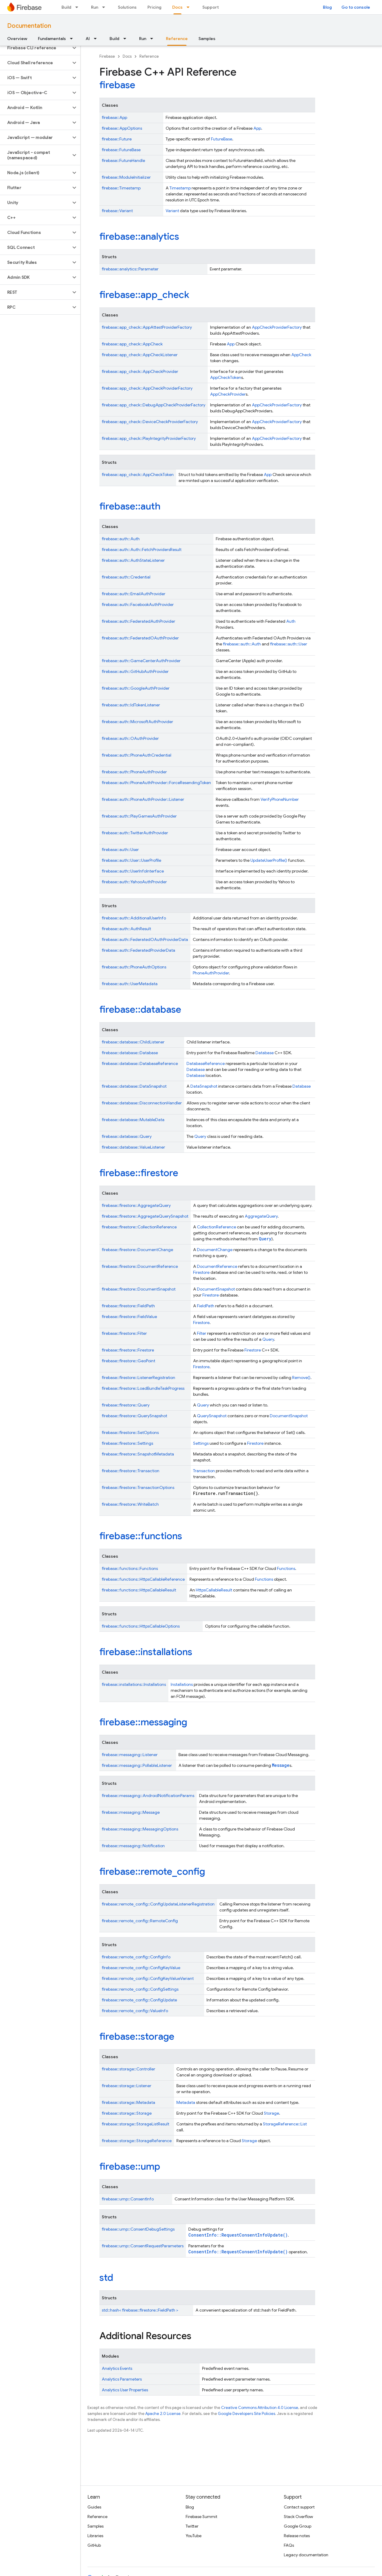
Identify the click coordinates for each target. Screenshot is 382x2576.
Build (66, 7)
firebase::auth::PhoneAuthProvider (134, 772)
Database (264, 1052)
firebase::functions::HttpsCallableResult (139, 1590)
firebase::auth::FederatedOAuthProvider (140, 638)
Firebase (107, 56)
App (257, 128)
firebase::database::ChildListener (133, 1042)
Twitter (192, 2526)
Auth (290, 621)
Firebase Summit (201, 2516)
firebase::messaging (143, 1722)
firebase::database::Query (127, 1136)
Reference (149, 56)
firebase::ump (129, 2166)
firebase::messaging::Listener (130, 1754)
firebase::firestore (138, 1173)
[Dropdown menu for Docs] (190, 7)
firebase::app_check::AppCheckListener (140, 354)
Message (280, 1765)
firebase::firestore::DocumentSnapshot (138, 1289)
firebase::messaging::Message (131, 1812)
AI (88, 38)
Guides (94, 2507)
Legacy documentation (306, 2554)
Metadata (185, 2102)
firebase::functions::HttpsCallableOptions (141, 1626)
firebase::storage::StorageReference (137, 2140)
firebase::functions (140, 1536)
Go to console (355, 7)
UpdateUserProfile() (268, 860)
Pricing (154, 7)
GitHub (94, 2545)
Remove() (301, 1377)
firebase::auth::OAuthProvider (130, 738)
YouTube (193, 2535)
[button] (35, 48)
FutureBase (221, 139)
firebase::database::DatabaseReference (140, 1063)
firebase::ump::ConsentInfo (128, 2199)
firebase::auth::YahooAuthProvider (134, 881)
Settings (201, 1443)
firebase (117, 85)
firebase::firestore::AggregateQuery (136, 1205)
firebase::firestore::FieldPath (128, 1305)
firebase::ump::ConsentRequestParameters (143, 2246)
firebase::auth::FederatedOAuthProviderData (145, 939)
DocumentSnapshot (216, 1289)
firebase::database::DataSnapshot (134, 1086)
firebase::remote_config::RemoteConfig (140, 1920)
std (106, 2277)
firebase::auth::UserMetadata (130, 983)
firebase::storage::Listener (126, 2085)
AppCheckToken (225, 377)
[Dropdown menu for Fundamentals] (73, 38)
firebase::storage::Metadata (128, 2102)
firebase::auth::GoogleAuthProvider (136, 688)
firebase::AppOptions (122, 128)
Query (200, 1136)
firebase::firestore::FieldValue (129, 1316)
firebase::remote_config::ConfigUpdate (139, 2000)
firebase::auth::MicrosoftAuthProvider (137, 721)
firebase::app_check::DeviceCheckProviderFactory (150, 421)
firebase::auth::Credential (126, 577)
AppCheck (301, 354)
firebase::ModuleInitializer (126, 177)
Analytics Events (117, 2368)
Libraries (95, 2535)
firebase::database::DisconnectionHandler (142, 1103)
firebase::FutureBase (121, 149)
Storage (271, 2113)
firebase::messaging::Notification (133, 1845)
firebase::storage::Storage (127, 2113)
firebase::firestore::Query (126, 1405)
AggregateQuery (261, 1216)
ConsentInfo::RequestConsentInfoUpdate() (238, 2235)
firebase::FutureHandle (123, 160)
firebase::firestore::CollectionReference (139, 1227)
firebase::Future (117, 139)
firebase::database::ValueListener (133, 1147)
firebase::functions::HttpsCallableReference (143, 1579)
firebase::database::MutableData (133, 1119)
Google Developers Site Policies (246, 2413)
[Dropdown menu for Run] (105, 7)
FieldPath (205, 1305)
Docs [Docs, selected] (177, 7)
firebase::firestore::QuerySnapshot (134, 1415)
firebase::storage (136, 2036)
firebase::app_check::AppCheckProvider (140, 371)
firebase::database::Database (130, 1052)
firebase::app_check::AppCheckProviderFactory (147, 388)
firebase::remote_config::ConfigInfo (136, 1957)
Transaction (204, 1470)
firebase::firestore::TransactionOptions (138, 1487)
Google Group (297, 2526)
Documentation (29, 26)
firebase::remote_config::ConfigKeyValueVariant (148, 1978)
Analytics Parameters (122, 2379)
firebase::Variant (117, 210)
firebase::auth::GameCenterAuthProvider (141, 660)
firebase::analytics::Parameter (130, 269)
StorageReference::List (285, 2124)
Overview (17, 38)
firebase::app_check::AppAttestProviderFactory (147, 327)
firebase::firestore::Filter (124, 1333)
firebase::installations (145, 1652)
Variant (172, 210)
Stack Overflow (298, 2516)
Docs (127, 56)
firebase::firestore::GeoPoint (128, 1360)
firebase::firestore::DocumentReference (140, 1266)
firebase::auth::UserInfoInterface (133, 871)
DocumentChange (214, 1249)
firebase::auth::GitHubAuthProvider (135, 671)
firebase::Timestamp (121, 188)
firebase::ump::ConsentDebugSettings (138, 2229)
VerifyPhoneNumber (280, 799)
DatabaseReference (206, 1063)
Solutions (127, 7)
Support (210, 7)
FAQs (289, 2545)
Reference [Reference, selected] (177, 38)
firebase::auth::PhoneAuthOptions (134, 967)
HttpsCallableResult (214, 1590)
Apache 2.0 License (163, 2413)
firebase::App (114, 117)
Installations (182, 1684)
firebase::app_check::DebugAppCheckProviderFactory (153, 405)
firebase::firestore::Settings (127, 1443)
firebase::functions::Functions (130, 1568)
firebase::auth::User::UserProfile (131, 860)
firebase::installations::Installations (134, 1684)
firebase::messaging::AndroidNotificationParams (148, 1795)
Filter (201, 1333)
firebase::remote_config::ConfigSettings (140, 1989)
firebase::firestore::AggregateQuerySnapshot (145, 1216)
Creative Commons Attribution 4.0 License (259, 2407)
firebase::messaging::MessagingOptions (140, 1829)
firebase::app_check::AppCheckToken (138, 474)
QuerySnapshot (212, 1415)
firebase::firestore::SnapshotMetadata (138, 1454)
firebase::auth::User (288, 644)
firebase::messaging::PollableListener (137, 1765)
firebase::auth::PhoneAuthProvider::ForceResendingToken (156, 782)
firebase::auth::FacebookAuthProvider (138, 604)
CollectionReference (216, 1227)
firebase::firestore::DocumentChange (137, 1249)
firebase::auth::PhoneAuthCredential (136, 755)
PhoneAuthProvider (211, 973)
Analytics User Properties (125, 2390)
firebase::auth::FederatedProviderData (138, 950)
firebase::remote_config (152, 1871)
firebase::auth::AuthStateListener (133, 560)
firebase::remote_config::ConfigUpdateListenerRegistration (158, 1904)
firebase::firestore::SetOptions (130, 1432)
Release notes (297, 2535)
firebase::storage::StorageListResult (135, 2124)
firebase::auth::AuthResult (126, 928)
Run (94, 7)
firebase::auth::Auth (121, 538)
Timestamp (180, 188)
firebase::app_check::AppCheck (132, 344)
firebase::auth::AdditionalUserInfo (134, 918)
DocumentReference (217, 1266)
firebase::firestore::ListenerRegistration (138, 1377)
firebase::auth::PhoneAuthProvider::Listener (143, 799)
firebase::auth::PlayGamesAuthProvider (139, 816)
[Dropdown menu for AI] (97, 38)
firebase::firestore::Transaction (130, 1470)
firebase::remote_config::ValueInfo (135, 2010)
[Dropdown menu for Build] (78, 7)
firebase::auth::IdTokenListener (131, 705)
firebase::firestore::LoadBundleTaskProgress (143, 1388)
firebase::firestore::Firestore (128, 1350)
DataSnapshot (203, 1086)
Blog (327, 7)
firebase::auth (130, 506)
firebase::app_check (144, 295)
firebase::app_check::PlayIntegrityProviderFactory (149, 438)
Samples (206, 38)
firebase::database (140, 1009)
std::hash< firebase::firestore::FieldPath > (140, 2310)
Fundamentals (52, 38)
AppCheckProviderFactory (277, 327)
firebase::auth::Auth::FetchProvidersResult (141, 549)
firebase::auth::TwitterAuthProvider (135, 832)
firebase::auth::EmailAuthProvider (133, 593)
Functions (286, 1568)
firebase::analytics (139, 236)
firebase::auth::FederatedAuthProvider (138, 621)
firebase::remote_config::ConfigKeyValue (141, 1967)
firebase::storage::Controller (128, 2069)
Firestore (201, 1272)
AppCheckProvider (228, 394)
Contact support (299, 2507)
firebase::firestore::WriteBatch (130, 1504)
